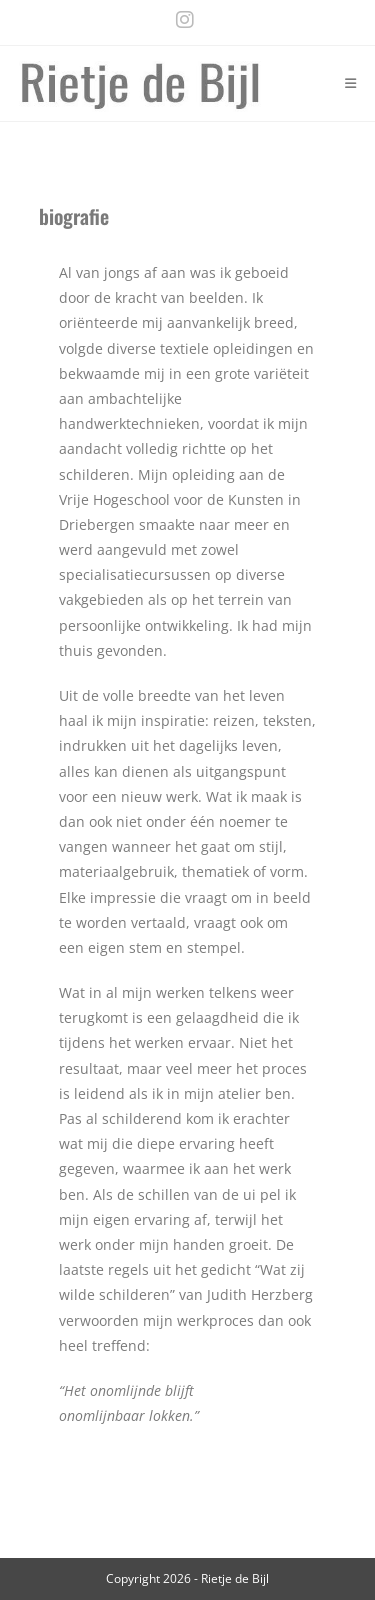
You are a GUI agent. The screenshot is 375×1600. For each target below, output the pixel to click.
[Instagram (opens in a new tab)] (180, 20)
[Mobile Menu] (351, 83)
